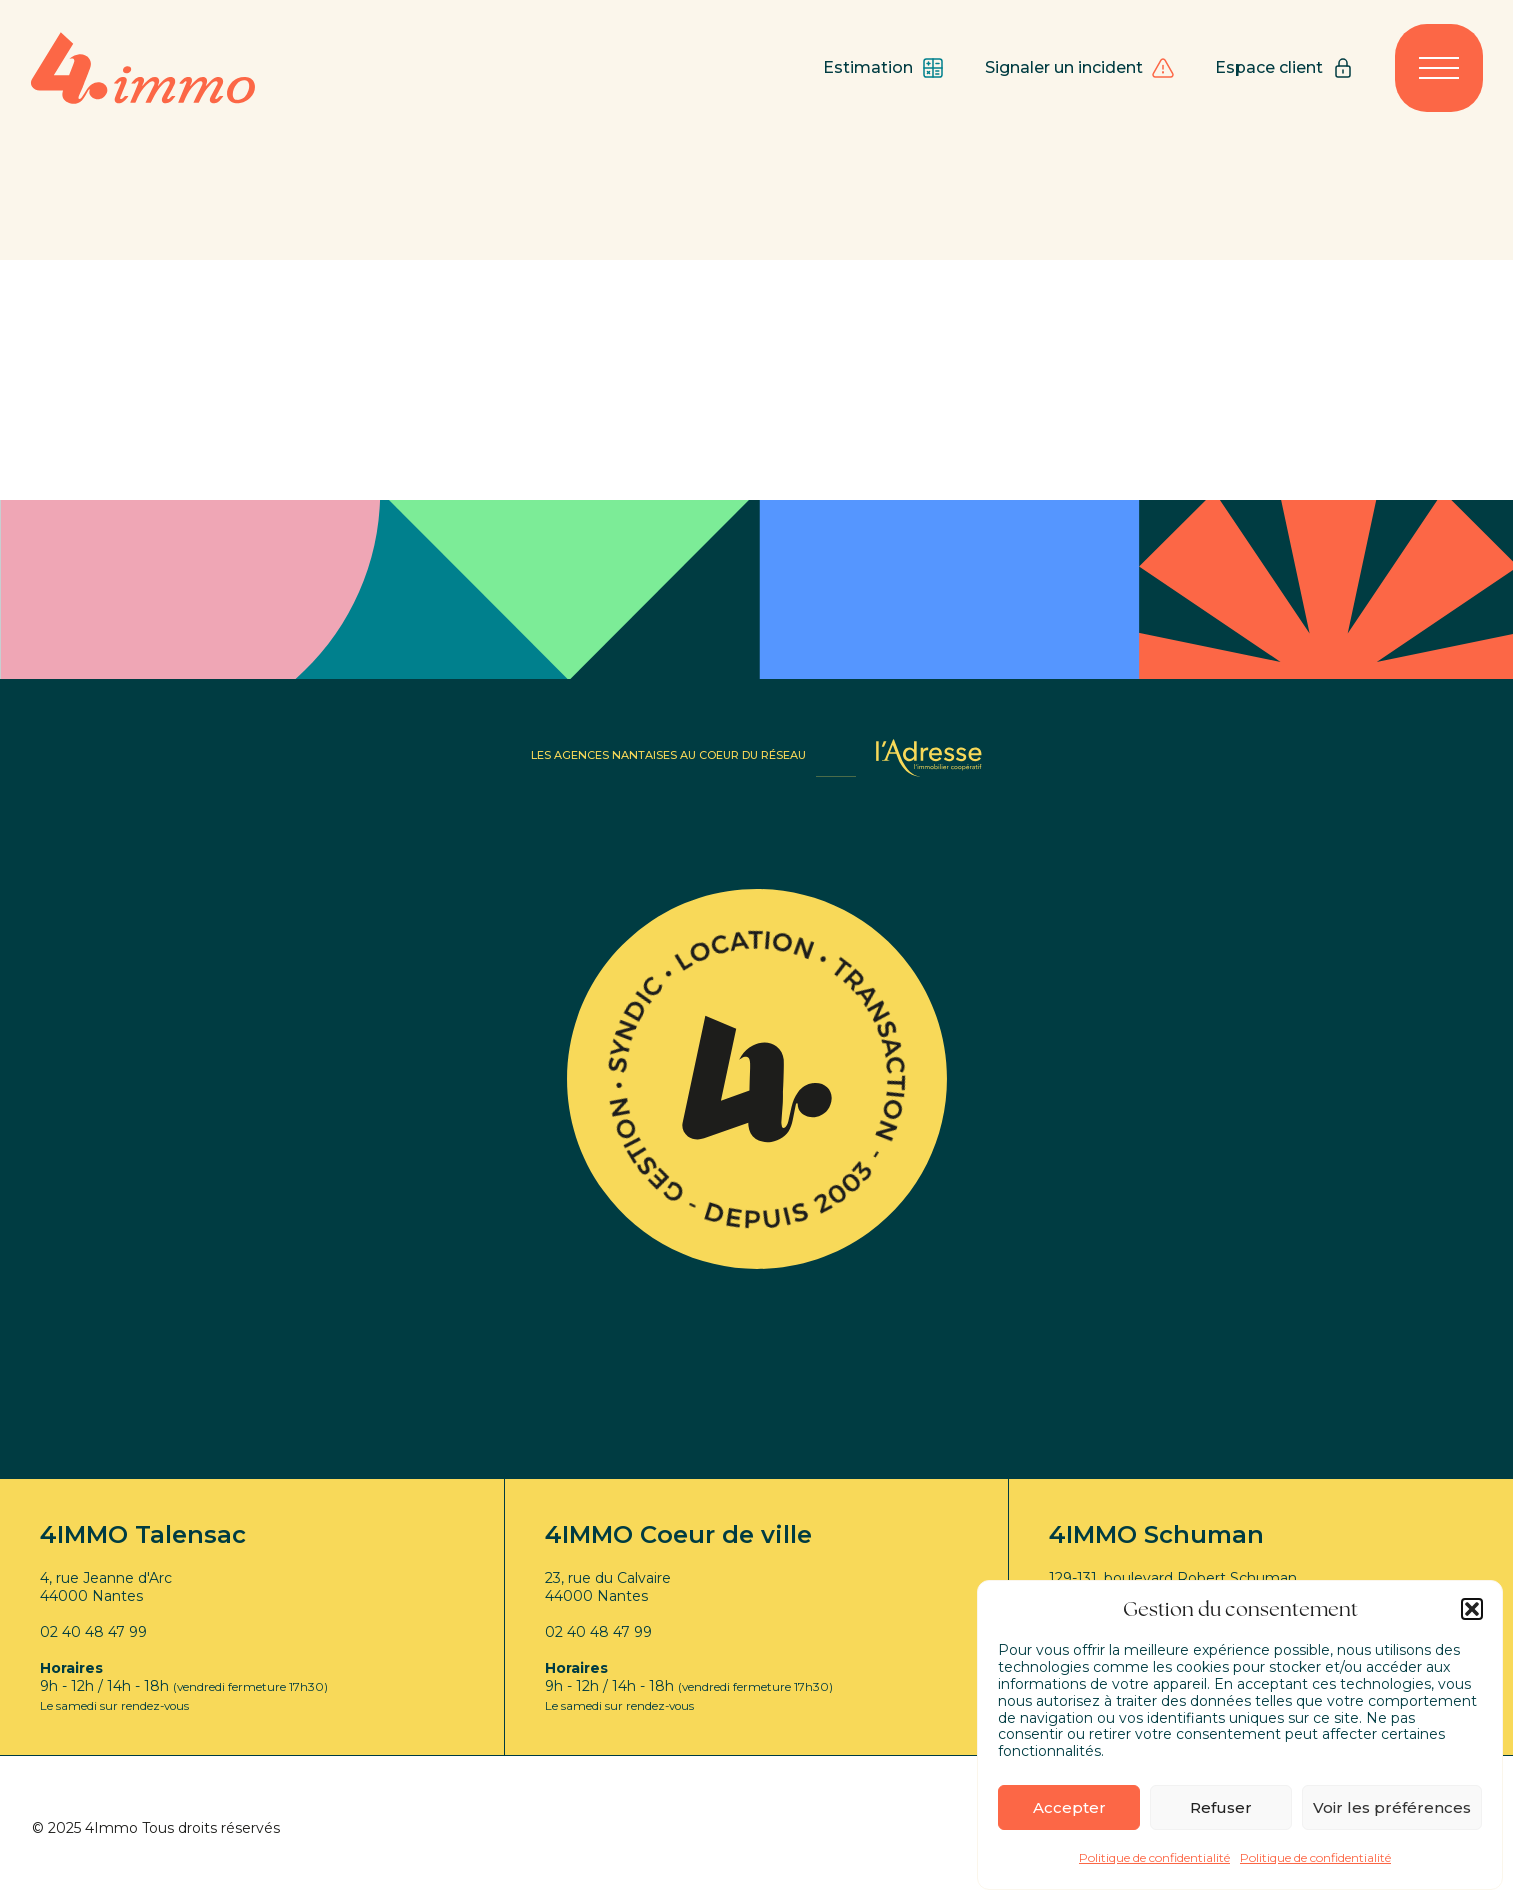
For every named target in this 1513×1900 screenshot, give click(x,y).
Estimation (884, 68)
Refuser (1221, 1807)
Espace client (1285, 68)
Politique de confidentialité (1154, 1857)
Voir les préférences (1392, 1807)
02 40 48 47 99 (93, 1632)
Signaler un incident (1080, 68)
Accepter (1069, 1807)
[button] (1472, 1609)
